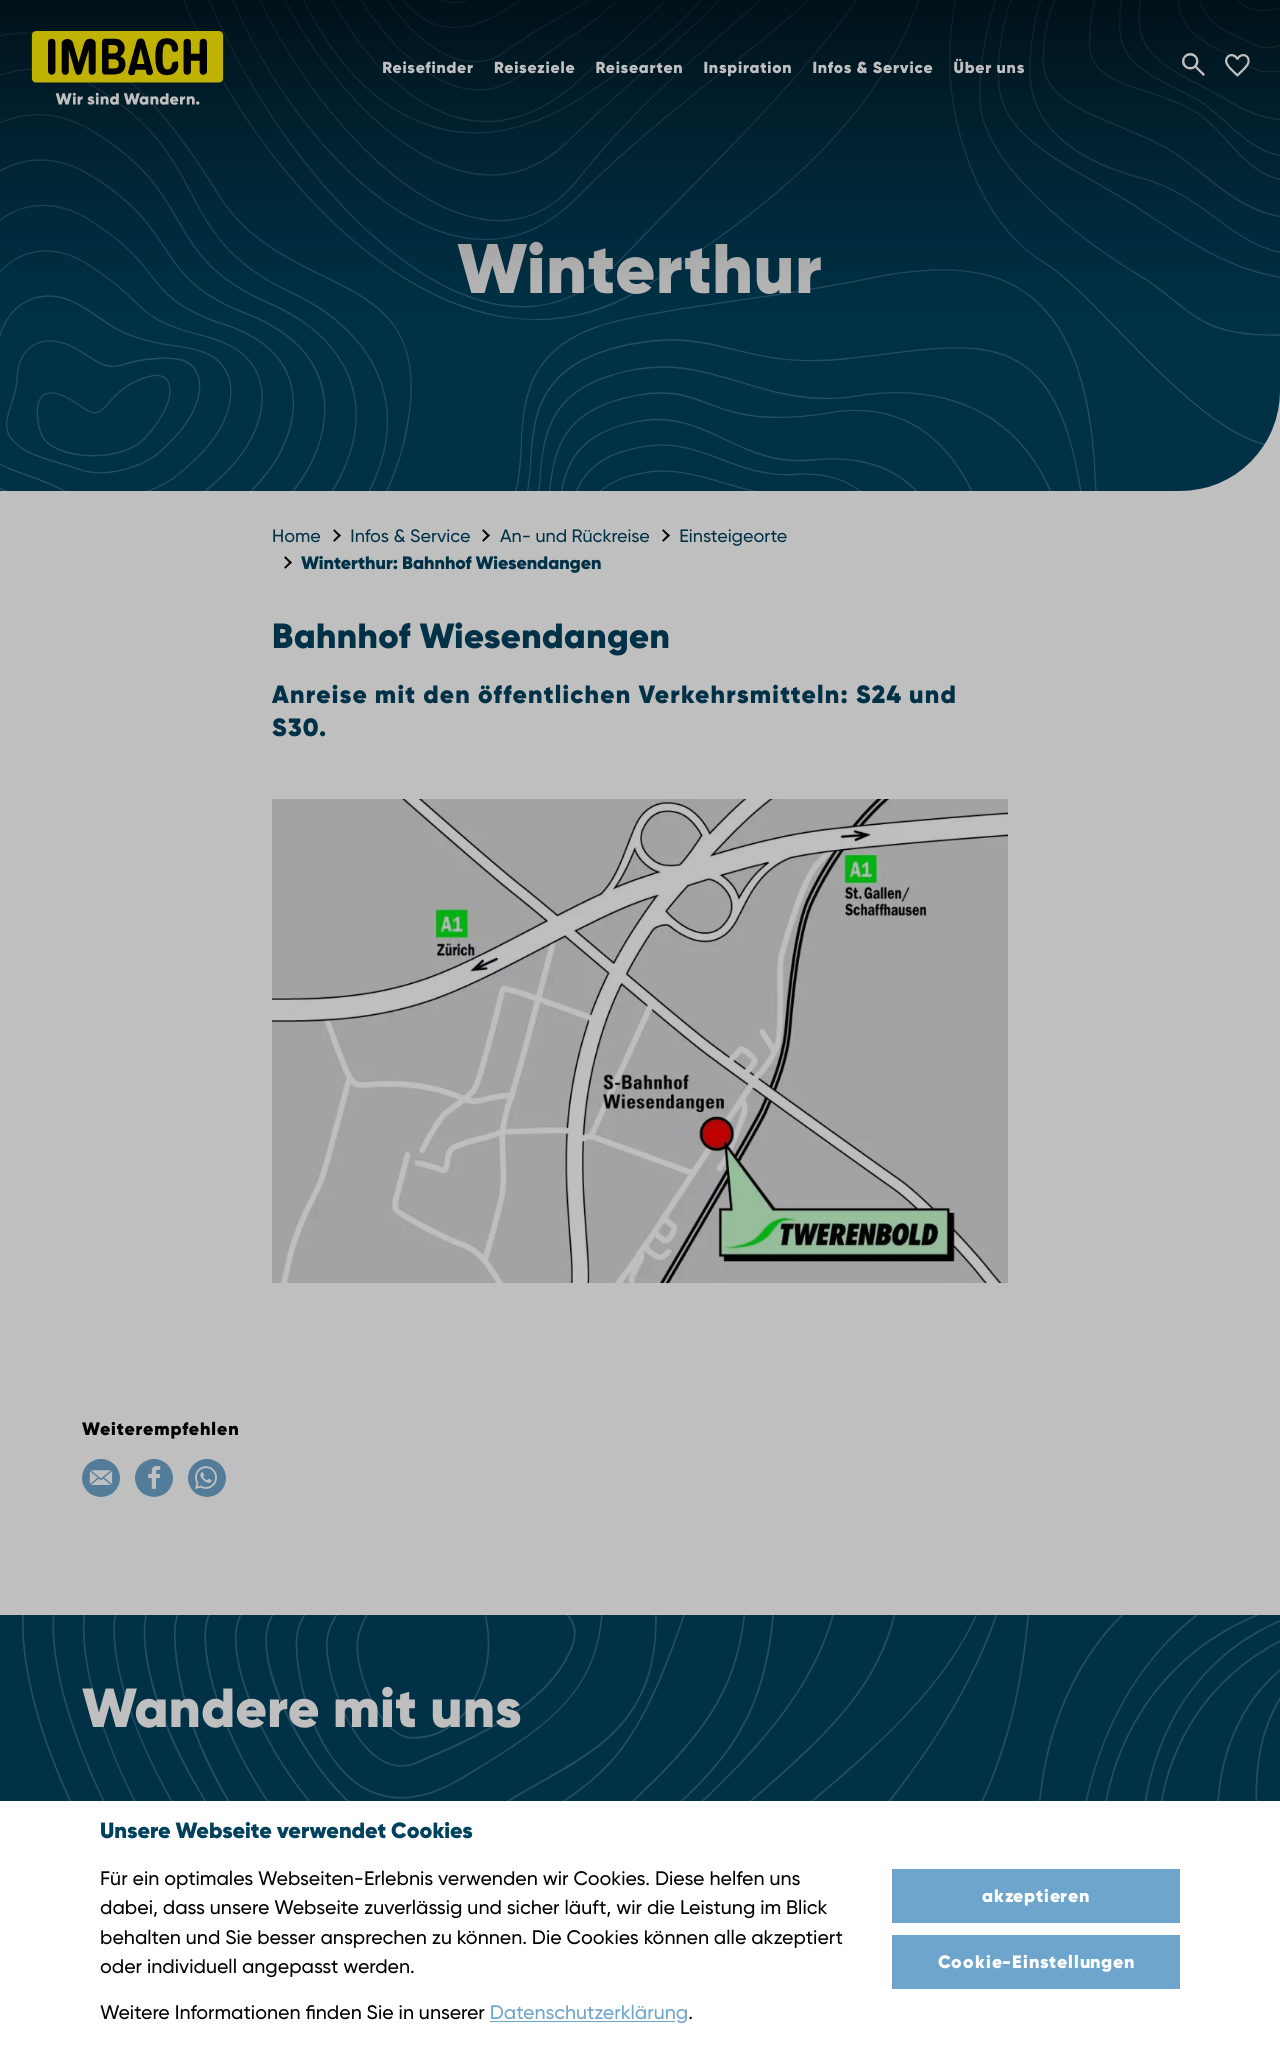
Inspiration (747, 68)
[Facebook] (154, 1478)
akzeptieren (1036, 1896)
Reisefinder (428, 68)
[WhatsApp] (207, 1478)
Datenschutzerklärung (589, 2012)
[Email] (101, 1478)
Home (296, 536)
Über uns (989, 68)
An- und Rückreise (575, 536)
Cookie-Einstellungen (1036, 1962)
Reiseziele (535, 68)
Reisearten (639, 68)
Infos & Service (872, 68)
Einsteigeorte (733, 536)
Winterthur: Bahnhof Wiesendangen (451, 563)
